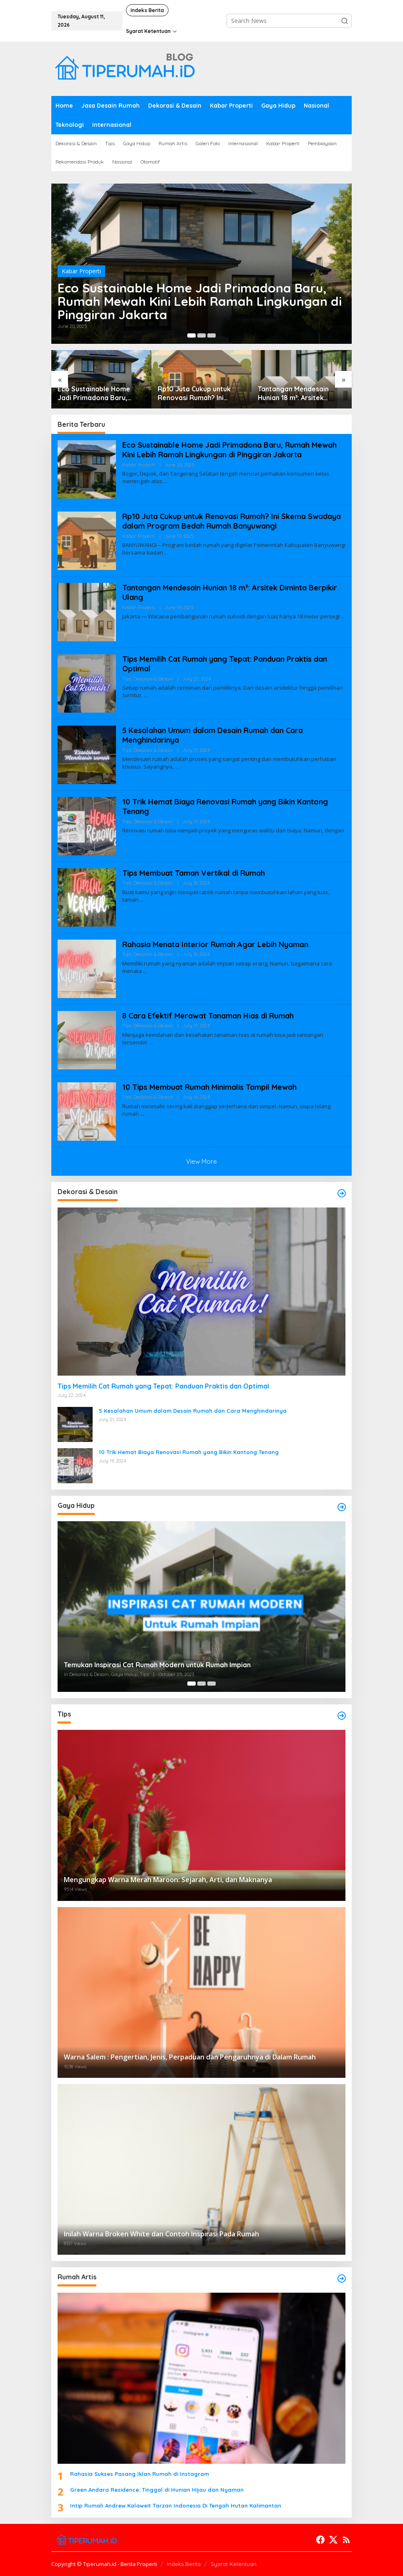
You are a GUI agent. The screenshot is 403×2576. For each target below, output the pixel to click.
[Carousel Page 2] (201, 335)
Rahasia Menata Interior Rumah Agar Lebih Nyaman (215, 944)
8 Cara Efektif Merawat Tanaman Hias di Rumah (208, 1016)
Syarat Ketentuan (234, 2564)
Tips (126, 679)
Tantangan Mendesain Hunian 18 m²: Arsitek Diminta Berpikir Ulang (294, 393)
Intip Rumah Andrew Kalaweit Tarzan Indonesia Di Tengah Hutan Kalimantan (175, 2505)
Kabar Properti (81, 271)
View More (201, 1161)
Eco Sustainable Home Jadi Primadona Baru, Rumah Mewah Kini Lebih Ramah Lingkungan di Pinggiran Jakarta (200, 301)
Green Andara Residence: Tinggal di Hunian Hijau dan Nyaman (157, 2489)
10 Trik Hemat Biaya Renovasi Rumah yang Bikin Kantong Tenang (189, 1452)
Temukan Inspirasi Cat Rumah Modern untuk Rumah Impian (157, 1665)
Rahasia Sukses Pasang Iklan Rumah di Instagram (139, 2473)
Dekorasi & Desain (153, 679)
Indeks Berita (184, 2564)
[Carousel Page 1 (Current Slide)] (191, 335)
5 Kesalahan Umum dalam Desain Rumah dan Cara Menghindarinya (193, 1410)
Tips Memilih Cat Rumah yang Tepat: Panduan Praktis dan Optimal (163, 1386)
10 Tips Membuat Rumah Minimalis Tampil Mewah (209, 1087)
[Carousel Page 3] (211, 335)
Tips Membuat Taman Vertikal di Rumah (193, 873)
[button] (345, 21)
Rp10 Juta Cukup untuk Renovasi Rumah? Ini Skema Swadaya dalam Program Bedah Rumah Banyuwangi (195, 393)
